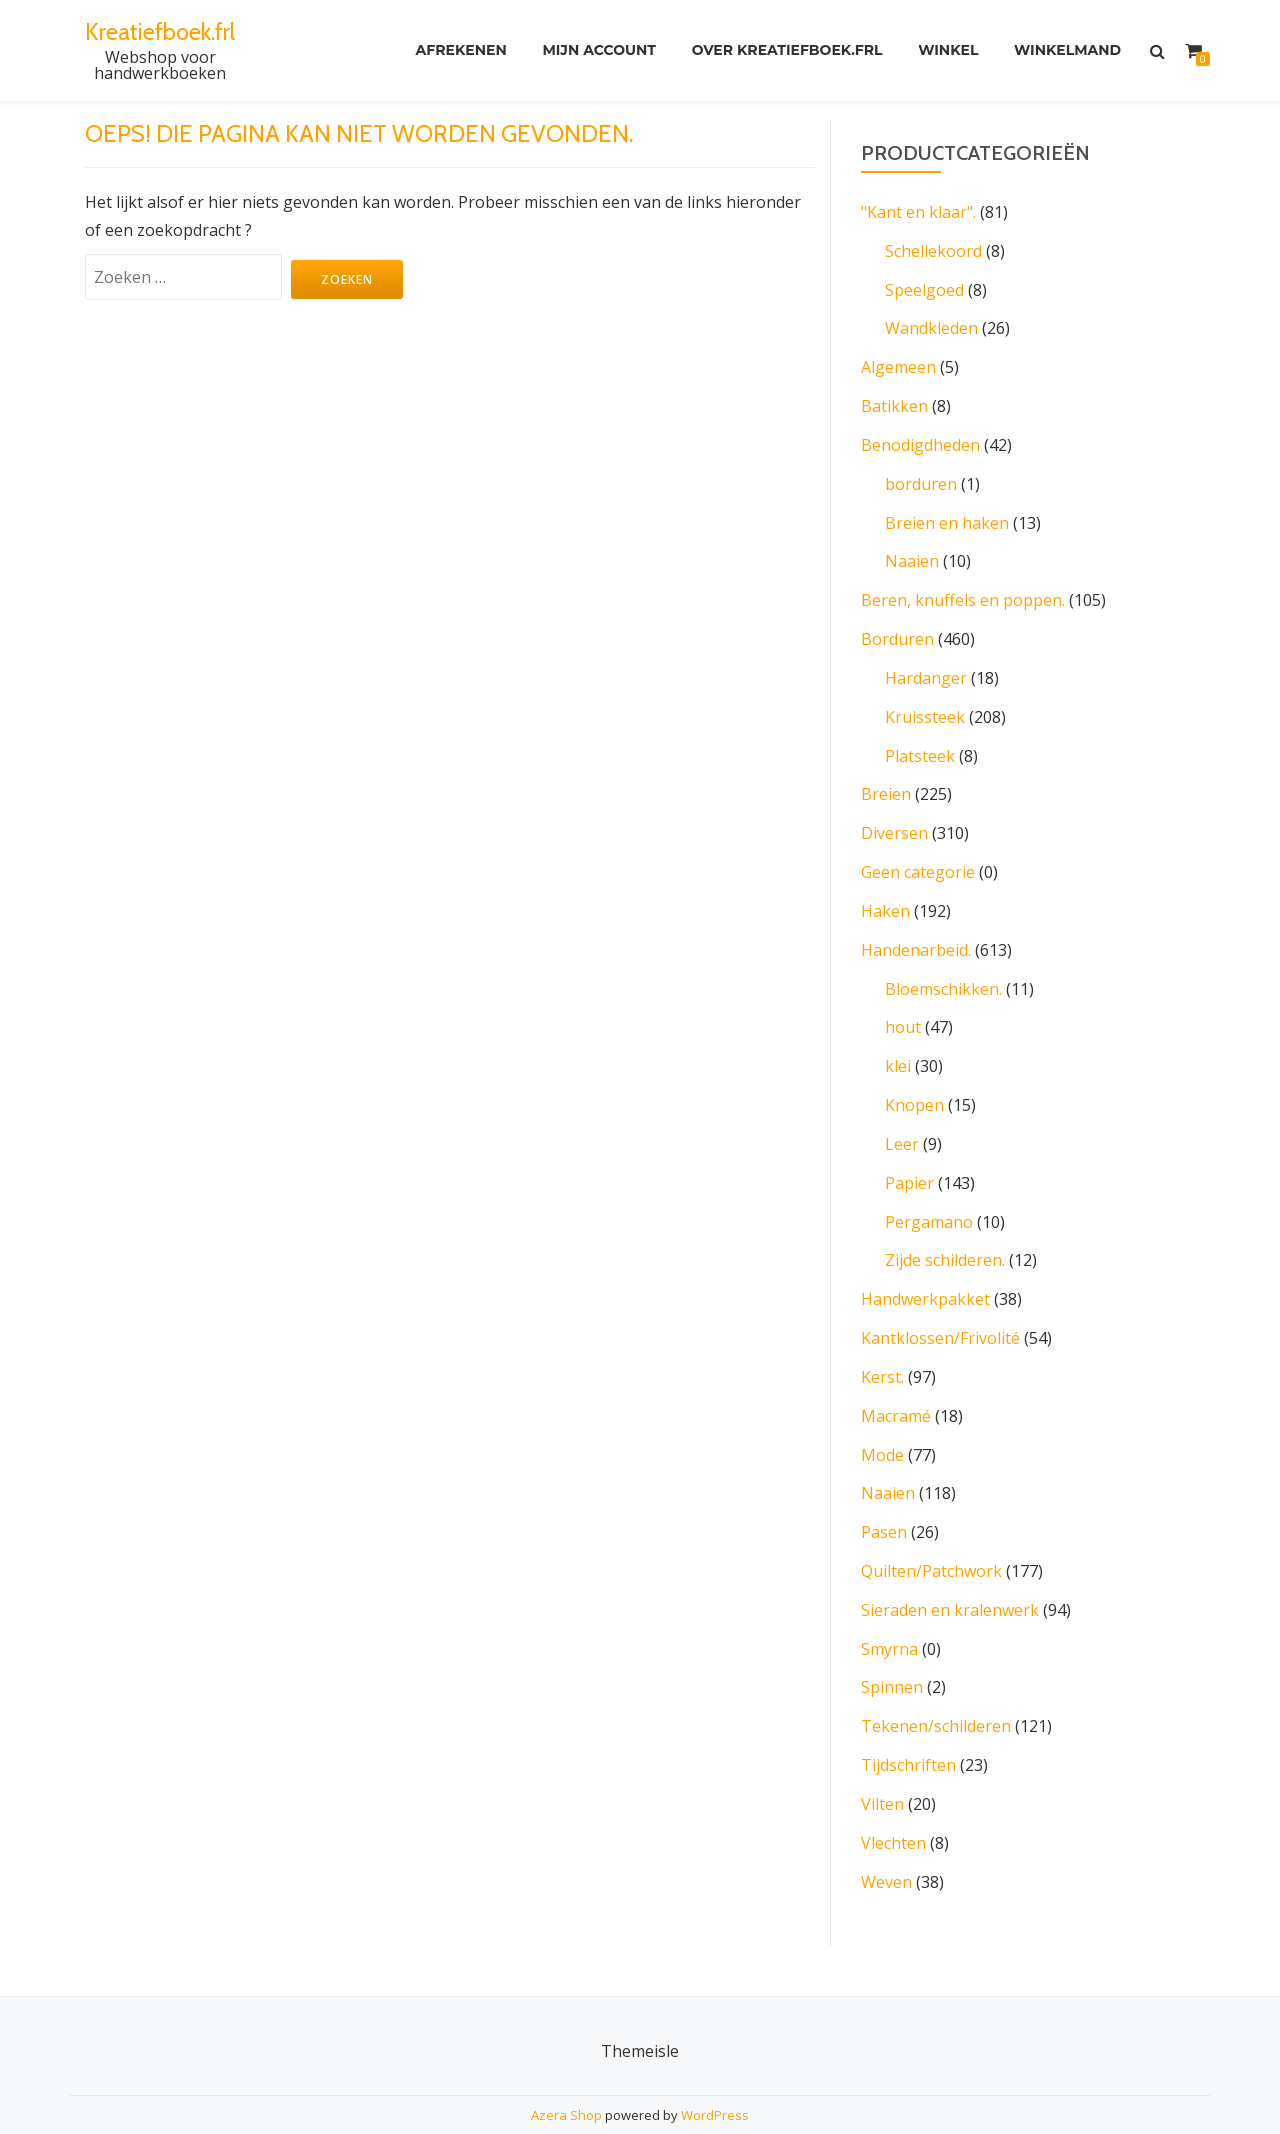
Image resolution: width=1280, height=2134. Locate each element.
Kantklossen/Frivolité (940, 1314)
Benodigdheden (920, 440)
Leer (902, 1124)
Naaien (912, 554)
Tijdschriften (908, 1732)
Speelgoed (924, 288)
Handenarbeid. (916, 934)
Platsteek (920, 744)
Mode (882, 1428)
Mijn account (598, 51)
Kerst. (882, 1352)
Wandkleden (931, 326)
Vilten (882, 1770)
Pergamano (929, 1200)
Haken (885, 896)
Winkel (948, 51)
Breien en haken (947, 516)
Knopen (914, 1086)
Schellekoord (933, 250)
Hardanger (926, 668)
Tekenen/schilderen (936, 1694)
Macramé (896, 1390)
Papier (909, 1162)
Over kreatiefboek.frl (786, 51)
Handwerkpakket (925, 1276)
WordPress (715, 2079)
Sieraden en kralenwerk (950, 1580)
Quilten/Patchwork (931, 1542)
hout (903, 1010)
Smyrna (889, 1618)
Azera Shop (566, 2079)
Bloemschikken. (943, 972)
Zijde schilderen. (945, 1238)
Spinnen (892, 1656)
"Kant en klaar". (918, 212)
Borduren (897, 630)
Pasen (884, 1504)
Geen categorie (918, 858)
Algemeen (898, 364)
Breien (886, 782)
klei (898, 1048)
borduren (921, 478)
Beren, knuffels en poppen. (963, 592)
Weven (886, 1846)
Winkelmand (1067, 51)
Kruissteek (925, 706)
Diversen (894, 820)
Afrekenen (459, 51)
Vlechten (893, 1808)
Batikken (894, 402)
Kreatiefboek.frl (160, 31)
